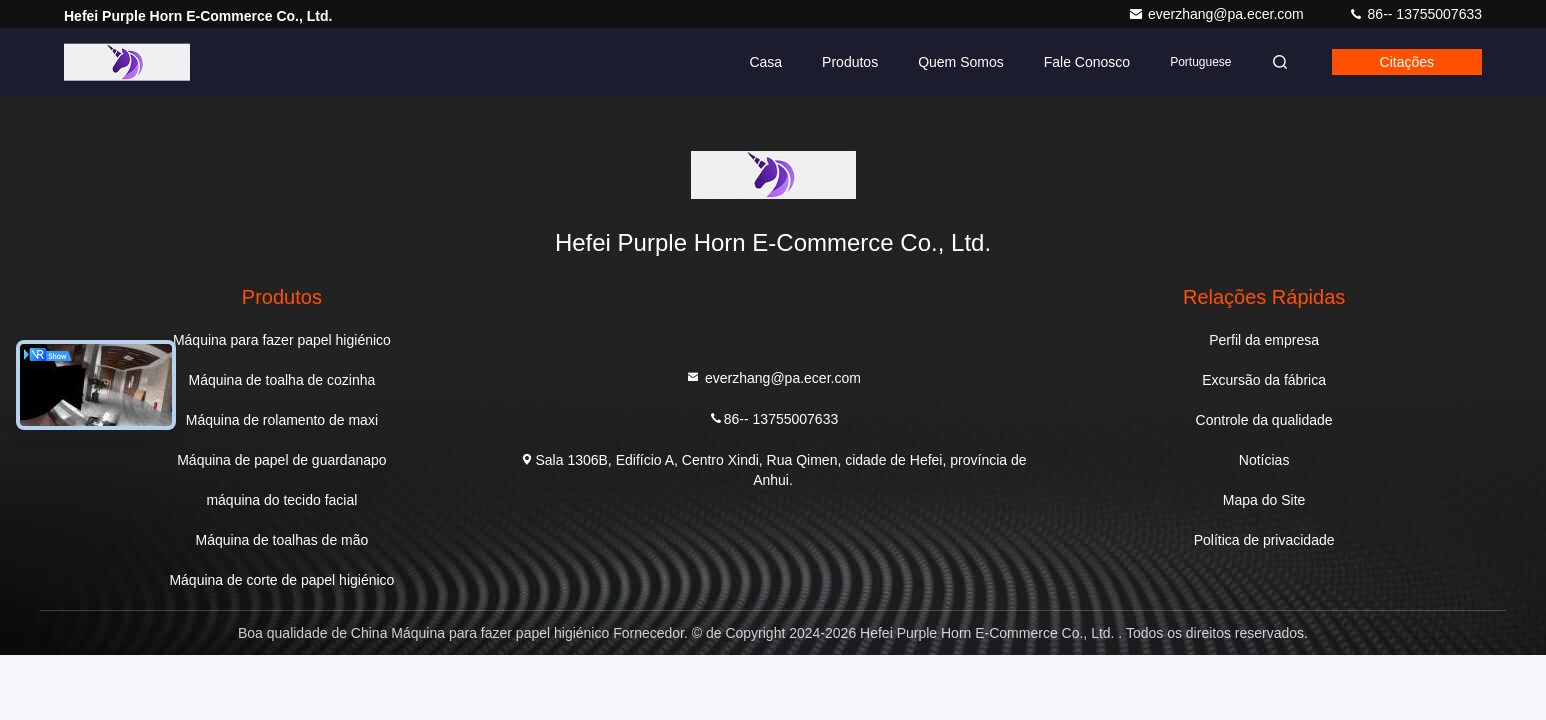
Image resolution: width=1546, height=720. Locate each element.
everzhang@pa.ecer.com (1218, 14)
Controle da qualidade (1264, 420)
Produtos (850, 62)
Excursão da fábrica (1264, 380)
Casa (765, 62)
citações (1407, 62)
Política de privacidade (1264, 540)
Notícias (1264, 460)
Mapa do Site (1264, 500)
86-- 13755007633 (1415, 14)
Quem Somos (961, 62)
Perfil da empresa (1264, 340)
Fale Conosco (1087, 62)
